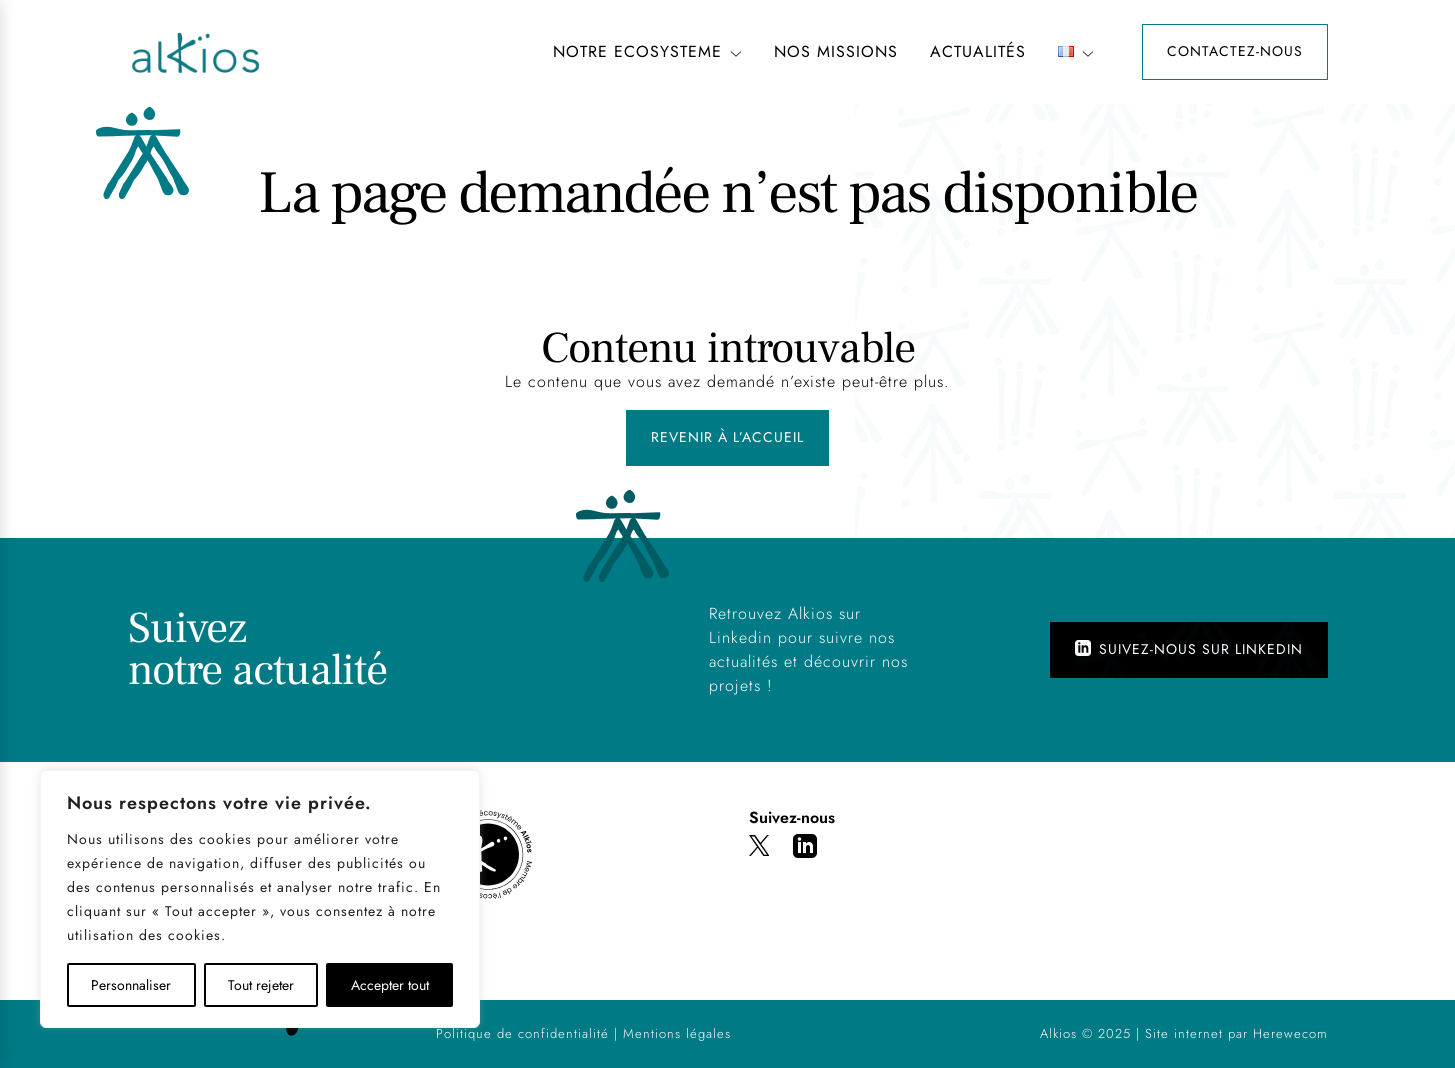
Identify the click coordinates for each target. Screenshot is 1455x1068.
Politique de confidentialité (522, 1033)
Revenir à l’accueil (727, 437)
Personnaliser (131, 985)
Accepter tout (390, 985)
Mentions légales (677, 1033)
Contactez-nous (1235, 51)
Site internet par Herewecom (1236, 1033)
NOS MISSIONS (836, 51)
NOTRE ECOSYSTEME (647, 51)
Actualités (978, 51)
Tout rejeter (261, 985)
